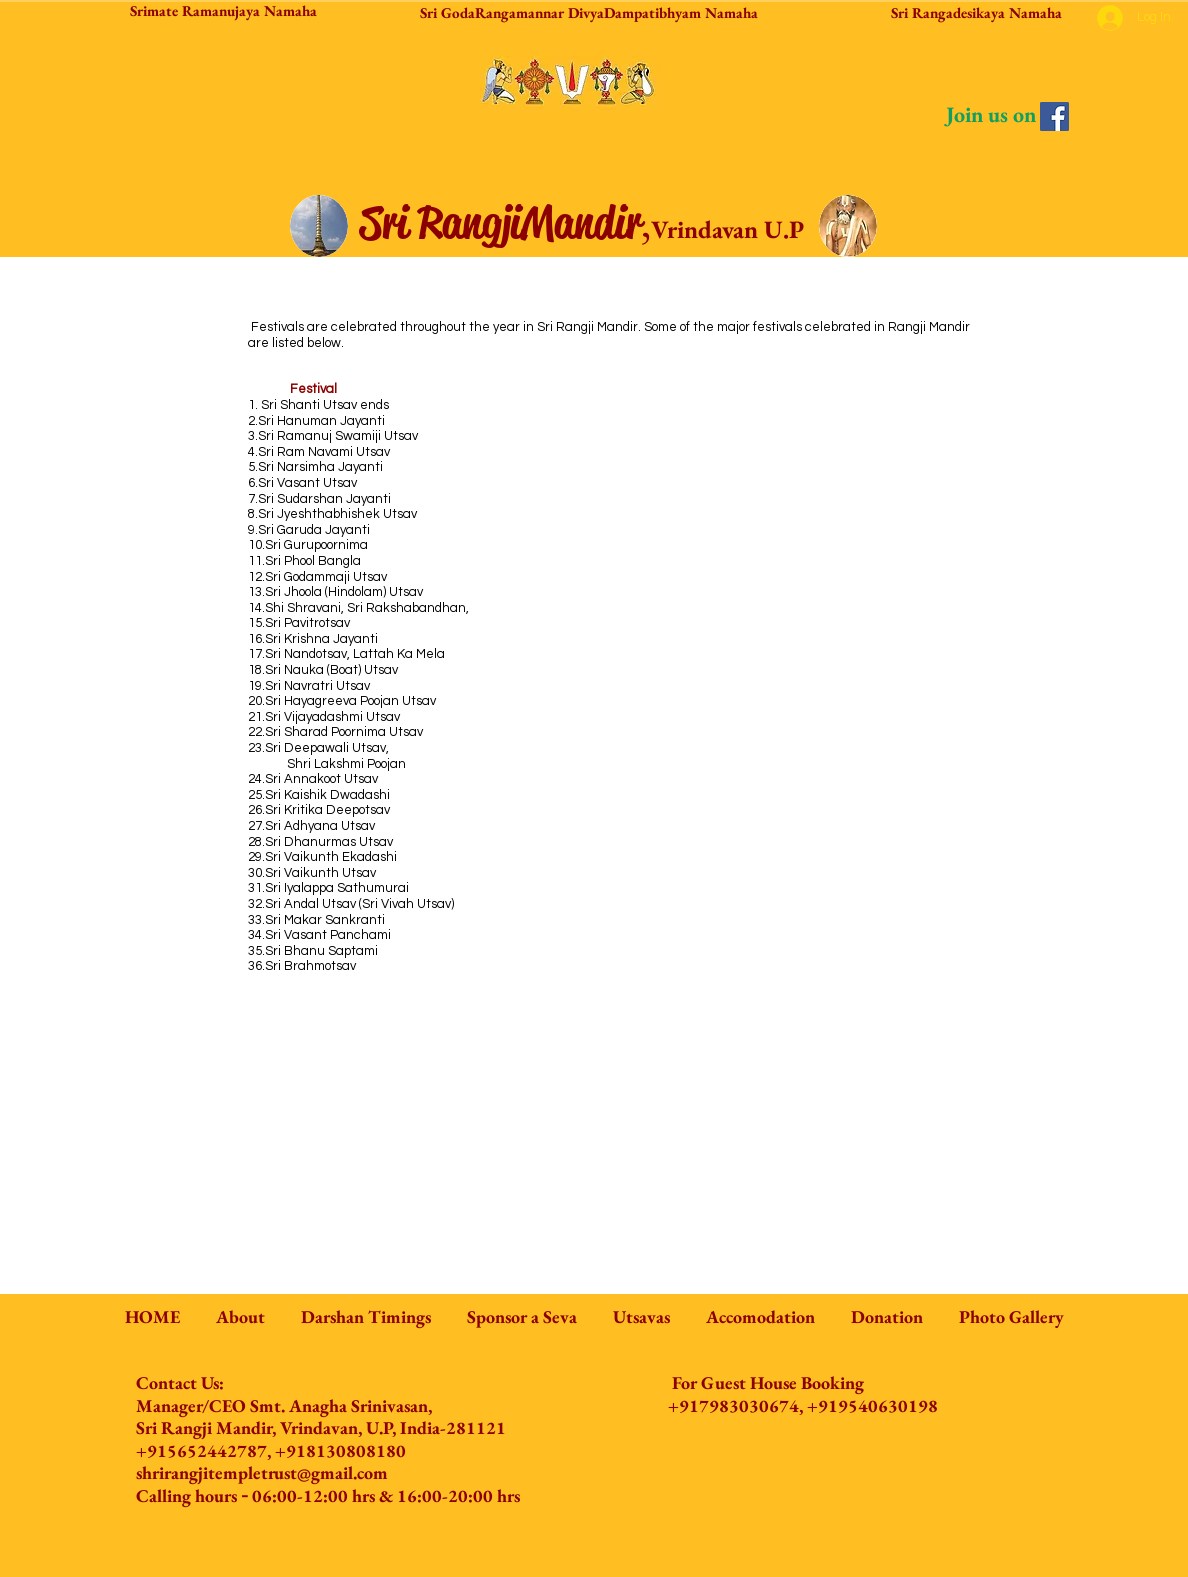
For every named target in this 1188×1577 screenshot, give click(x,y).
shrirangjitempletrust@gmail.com (262, 1472)
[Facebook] (1054, 116)
